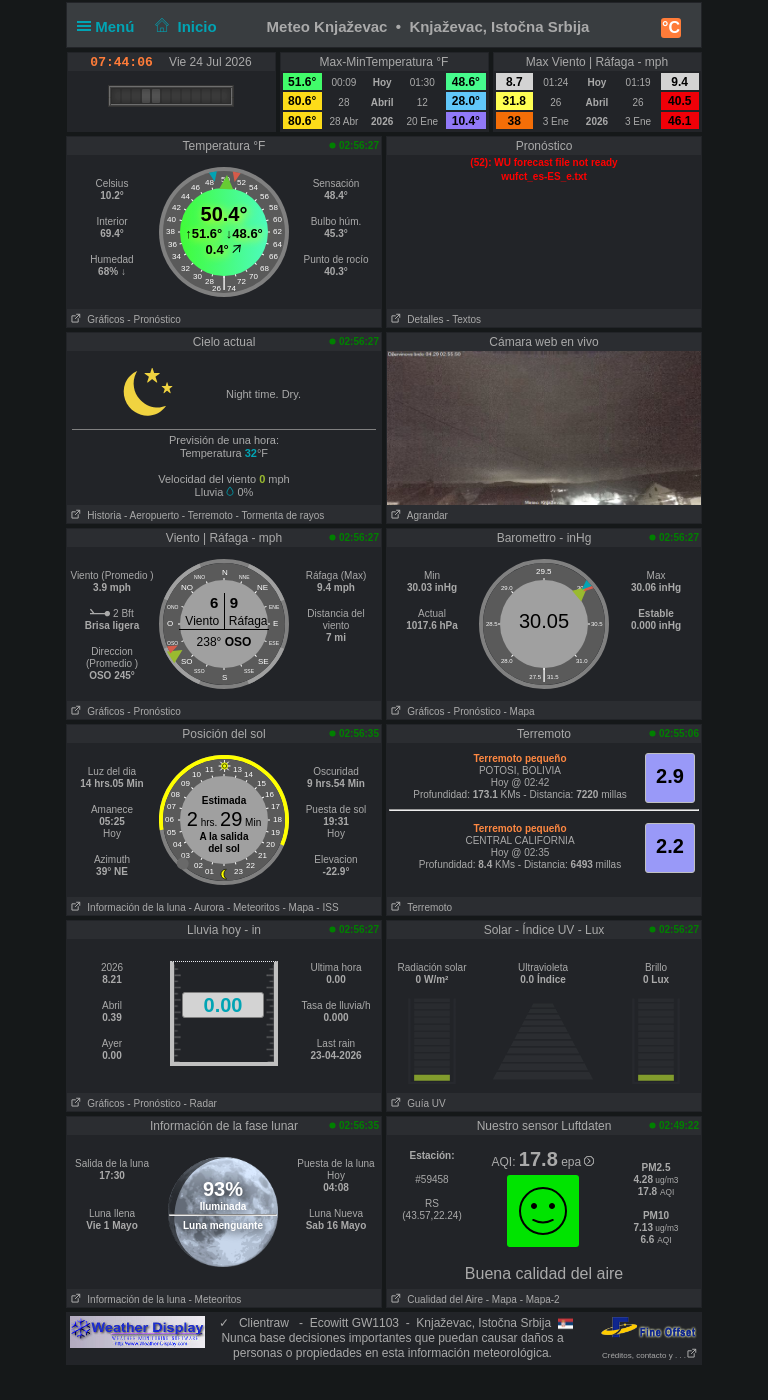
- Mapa (519, 711)
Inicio (184, 26)
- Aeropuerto (151, 515)
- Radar (200, 1103)
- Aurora (207, 907)
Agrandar (417, 515)
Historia (94, 515)
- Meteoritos (253, 907)
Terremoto (419, 907)
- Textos (463, 319)
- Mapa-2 (538, 1299)
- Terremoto (207, 515)
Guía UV (416, 1103)
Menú (110, 26)
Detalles (415, 319)
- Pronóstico (153, 319)
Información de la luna (126, 907)
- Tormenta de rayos (280, 515)
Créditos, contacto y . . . (650, 1355)
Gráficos (96, 319)
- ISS (327, 907)
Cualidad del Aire (435, 1299)
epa (577, 1162)
